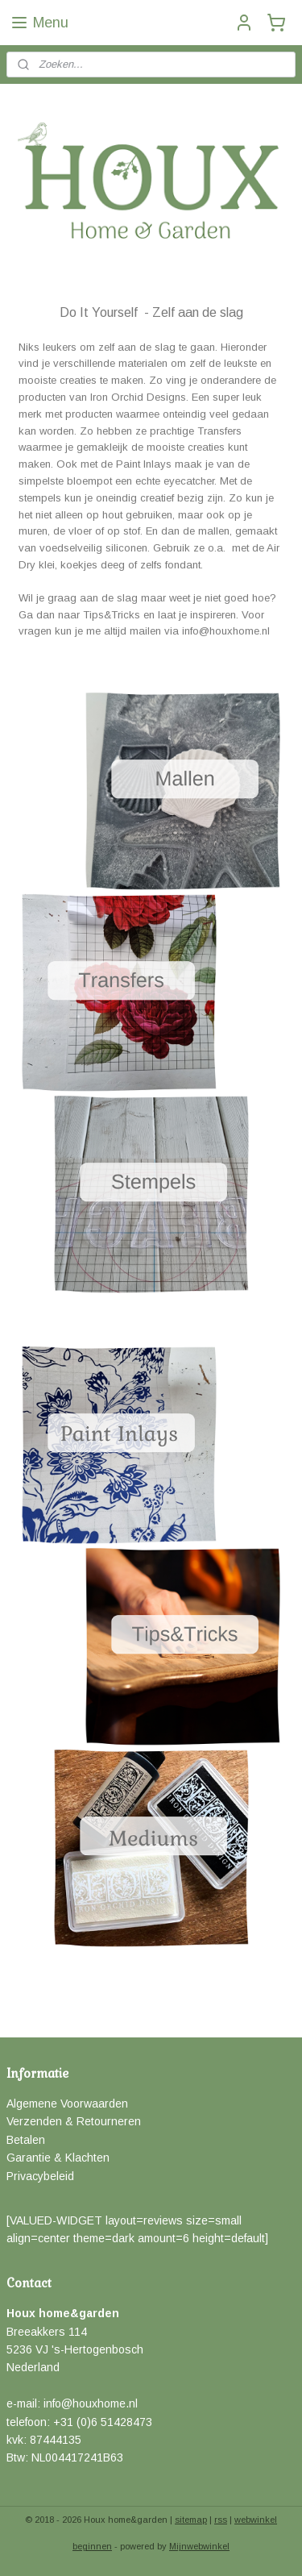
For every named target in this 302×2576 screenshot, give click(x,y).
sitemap (191, 2519)
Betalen (25, 2139)
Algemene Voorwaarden (67, 2103)
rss (220, 2519)
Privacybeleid (40, 2176)
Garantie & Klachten (58, 2157)
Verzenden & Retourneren (73, 2121)
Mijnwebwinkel (199, 2546)
